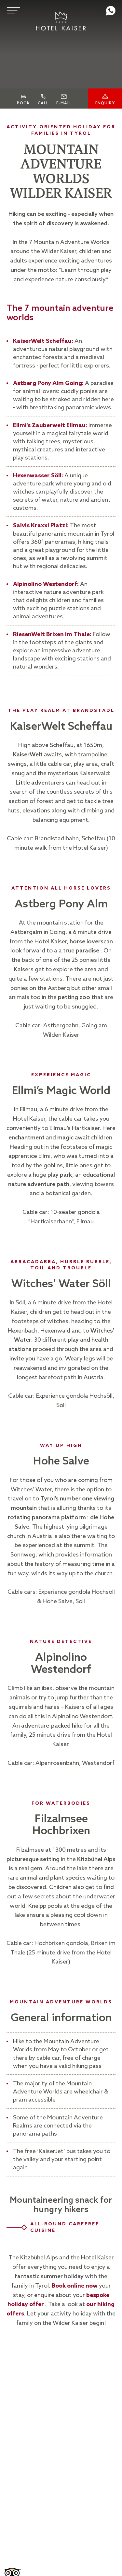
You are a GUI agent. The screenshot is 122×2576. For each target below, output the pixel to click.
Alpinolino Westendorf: (46, 584)
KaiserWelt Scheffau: (44, 341)
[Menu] (13, 11)
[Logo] (61, 21)
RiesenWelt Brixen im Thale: (53, 634)
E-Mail (63, 108)
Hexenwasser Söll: (38, 475)
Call (43, 108)
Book (23, 108)
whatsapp (110, 11)
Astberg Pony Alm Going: (48, 383)
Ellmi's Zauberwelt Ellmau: (50, 425)
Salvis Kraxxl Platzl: (41, 525)
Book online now (75, 2286)
